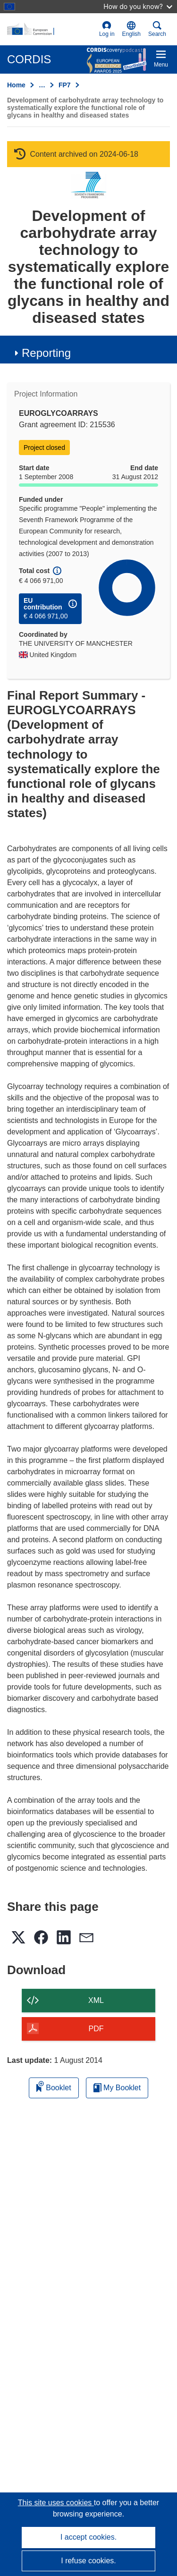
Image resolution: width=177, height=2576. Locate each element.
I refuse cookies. (88, 2561)
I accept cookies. (88, 2537)
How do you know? (137, 6)
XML (96, 2000)
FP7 (65, 85)
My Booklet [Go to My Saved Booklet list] (117, 2087)
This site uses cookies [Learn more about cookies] (56, 2503)
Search (157, 29)
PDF (96, 2029)
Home (16, 85)
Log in (107, 29)
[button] (131, 29)
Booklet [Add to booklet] (53, 2086)
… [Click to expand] (42, 85)
